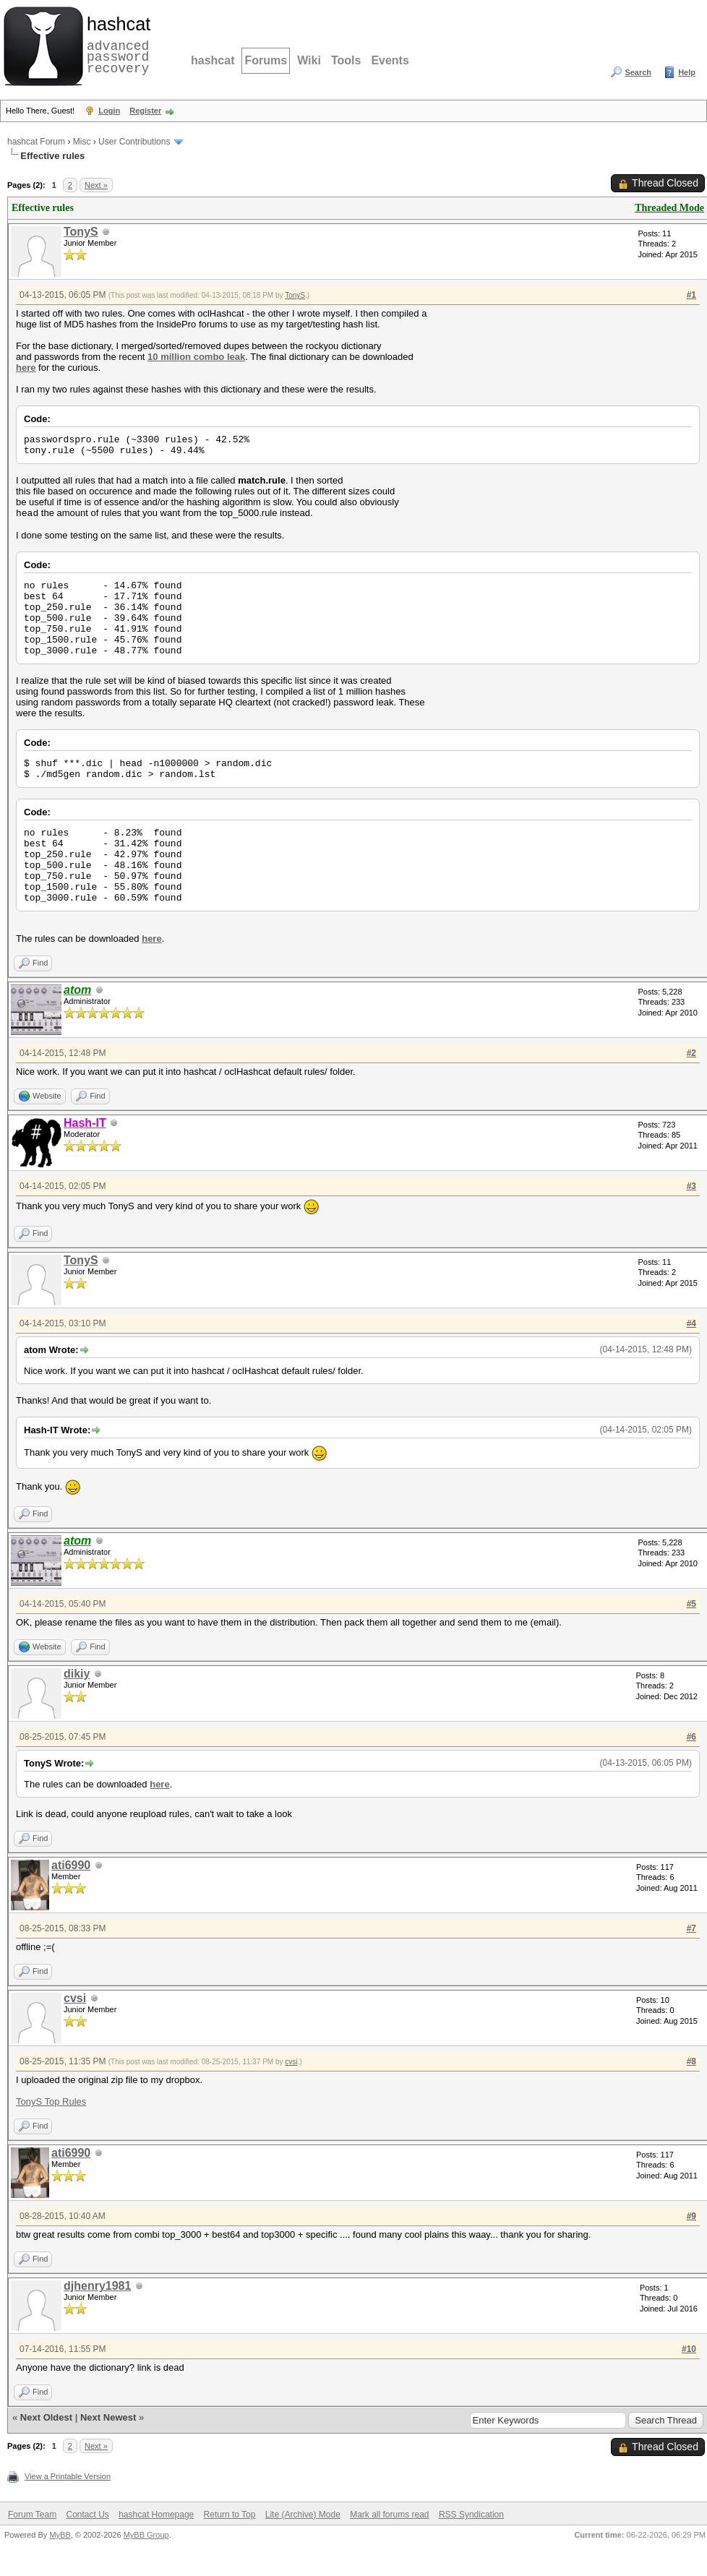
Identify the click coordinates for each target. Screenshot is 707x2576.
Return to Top (230, 2515)
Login (109, 110)
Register (145, 110)
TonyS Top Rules (51, 2101)
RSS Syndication (471, 2515)
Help (686, 72)
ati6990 (70, 1865)
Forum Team (32, 2515)
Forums (265, 60)
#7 (691, 1928)
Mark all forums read (389, 2515)
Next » (96, 185)
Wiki (309, 60)
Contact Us (87, 2515)
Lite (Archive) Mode (302, 2515)
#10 (689, 2349)
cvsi (75, 1998)
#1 (691, 295)
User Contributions (134, 142)
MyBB (59, 2534)
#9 (691, 2216)
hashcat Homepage (156, 2515)
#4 (691, 1323)
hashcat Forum (36, 142)
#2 (691, 1053)
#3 (691, 1186)
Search (638, 72)
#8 (691, 2061)
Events (389, 60)
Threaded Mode (669, 207)
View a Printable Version (68, 2476)
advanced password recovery (116, 44)
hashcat (212, 60)
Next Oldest (46, 2417)
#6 (691, 1737)
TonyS (81, 232)
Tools (346, 60)
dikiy (77, 1673)
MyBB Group (146, 2534)
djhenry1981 (97, 2286)
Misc (82, 142)
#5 (691, 1604)
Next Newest (108, 2417)
